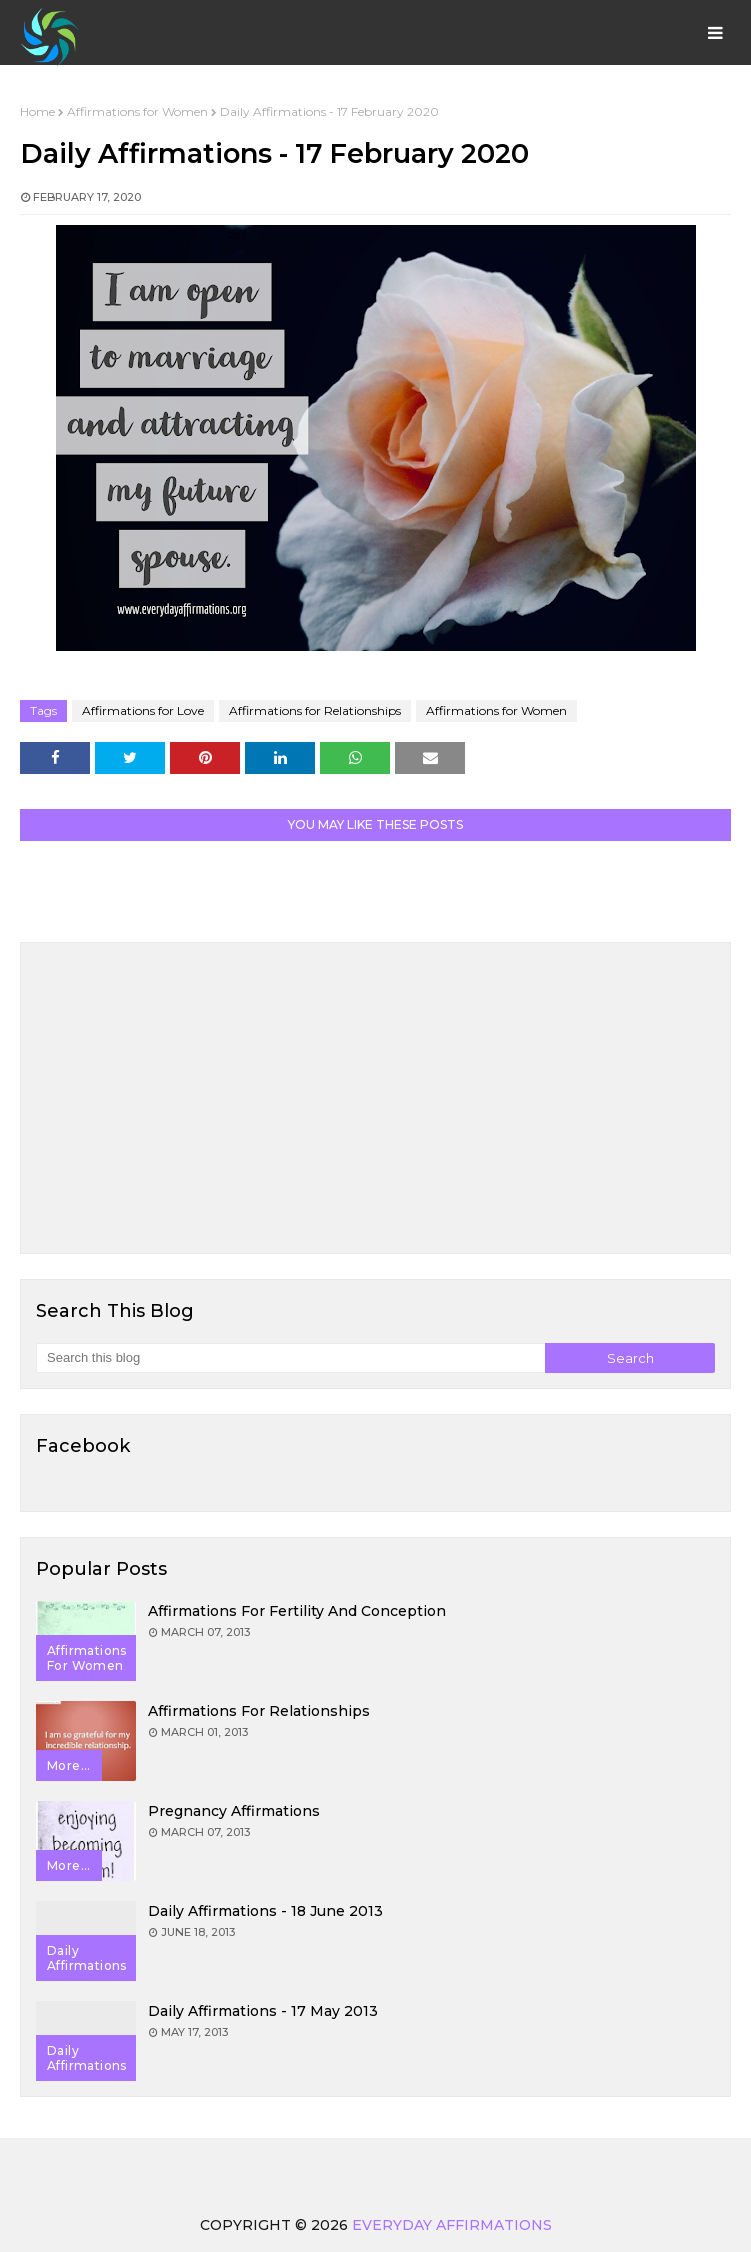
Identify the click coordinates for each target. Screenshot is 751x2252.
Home (37, 111)
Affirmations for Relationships (315, 710)
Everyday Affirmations (452, 2225)
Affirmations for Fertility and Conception (297, 1611)
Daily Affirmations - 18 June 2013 (265, 1911)
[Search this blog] (290, 1358)
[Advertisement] (375, 1098)
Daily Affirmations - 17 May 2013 (263, 2011)
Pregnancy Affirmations (234, 1811)
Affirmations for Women (137, 111)
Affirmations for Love (143, 710)
